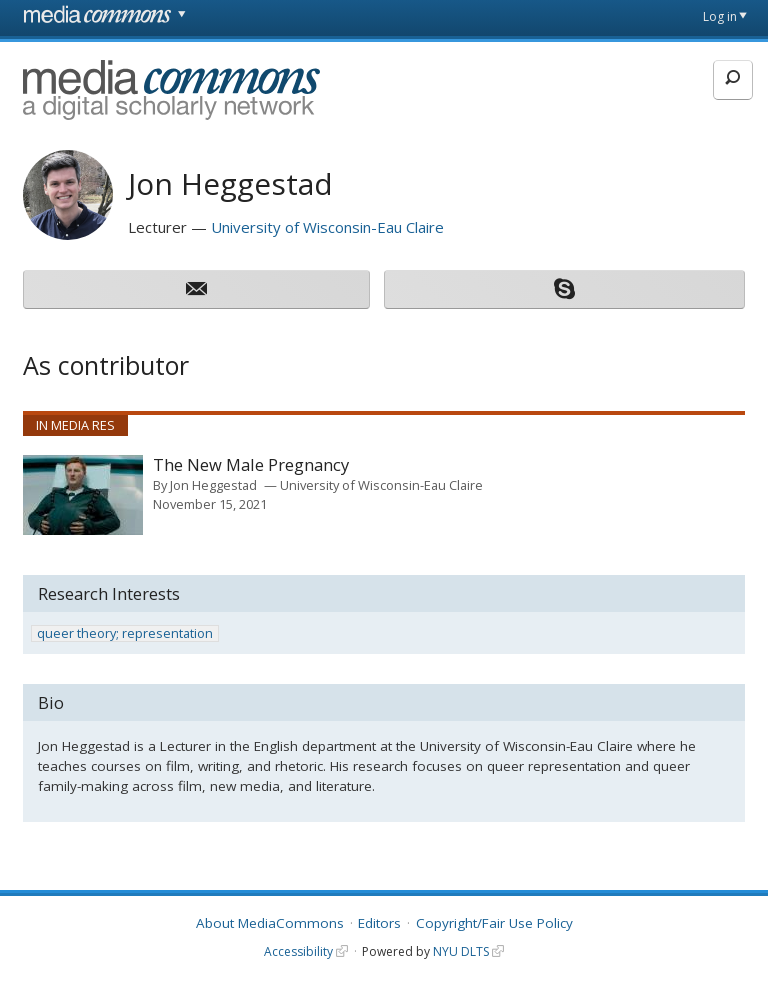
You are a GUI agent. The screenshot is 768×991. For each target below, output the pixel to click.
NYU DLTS (461, 951)
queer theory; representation (125, 633)
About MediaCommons (270, 923)
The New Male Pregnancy (251, 465)
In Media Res (75, 425)
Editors (379, 923)
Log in (720, 16)
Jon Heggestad (213, 485)
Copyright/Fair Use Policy (494, 923)
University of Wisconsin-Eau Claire (327, 227)
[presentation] (83, 495)
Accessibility (298, 951)
